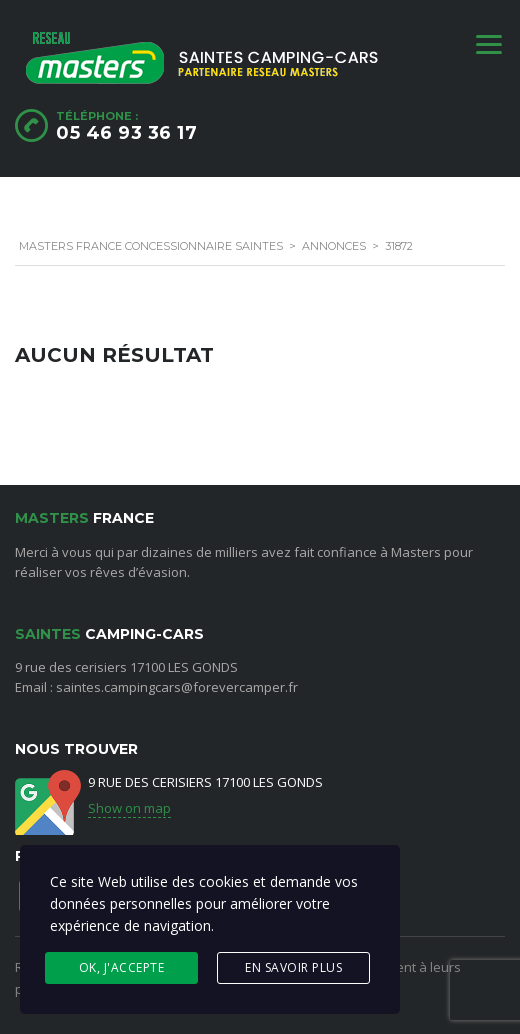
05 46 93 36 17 (126, 133)
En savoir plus (293, 967)
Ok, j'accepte (122, 967)
